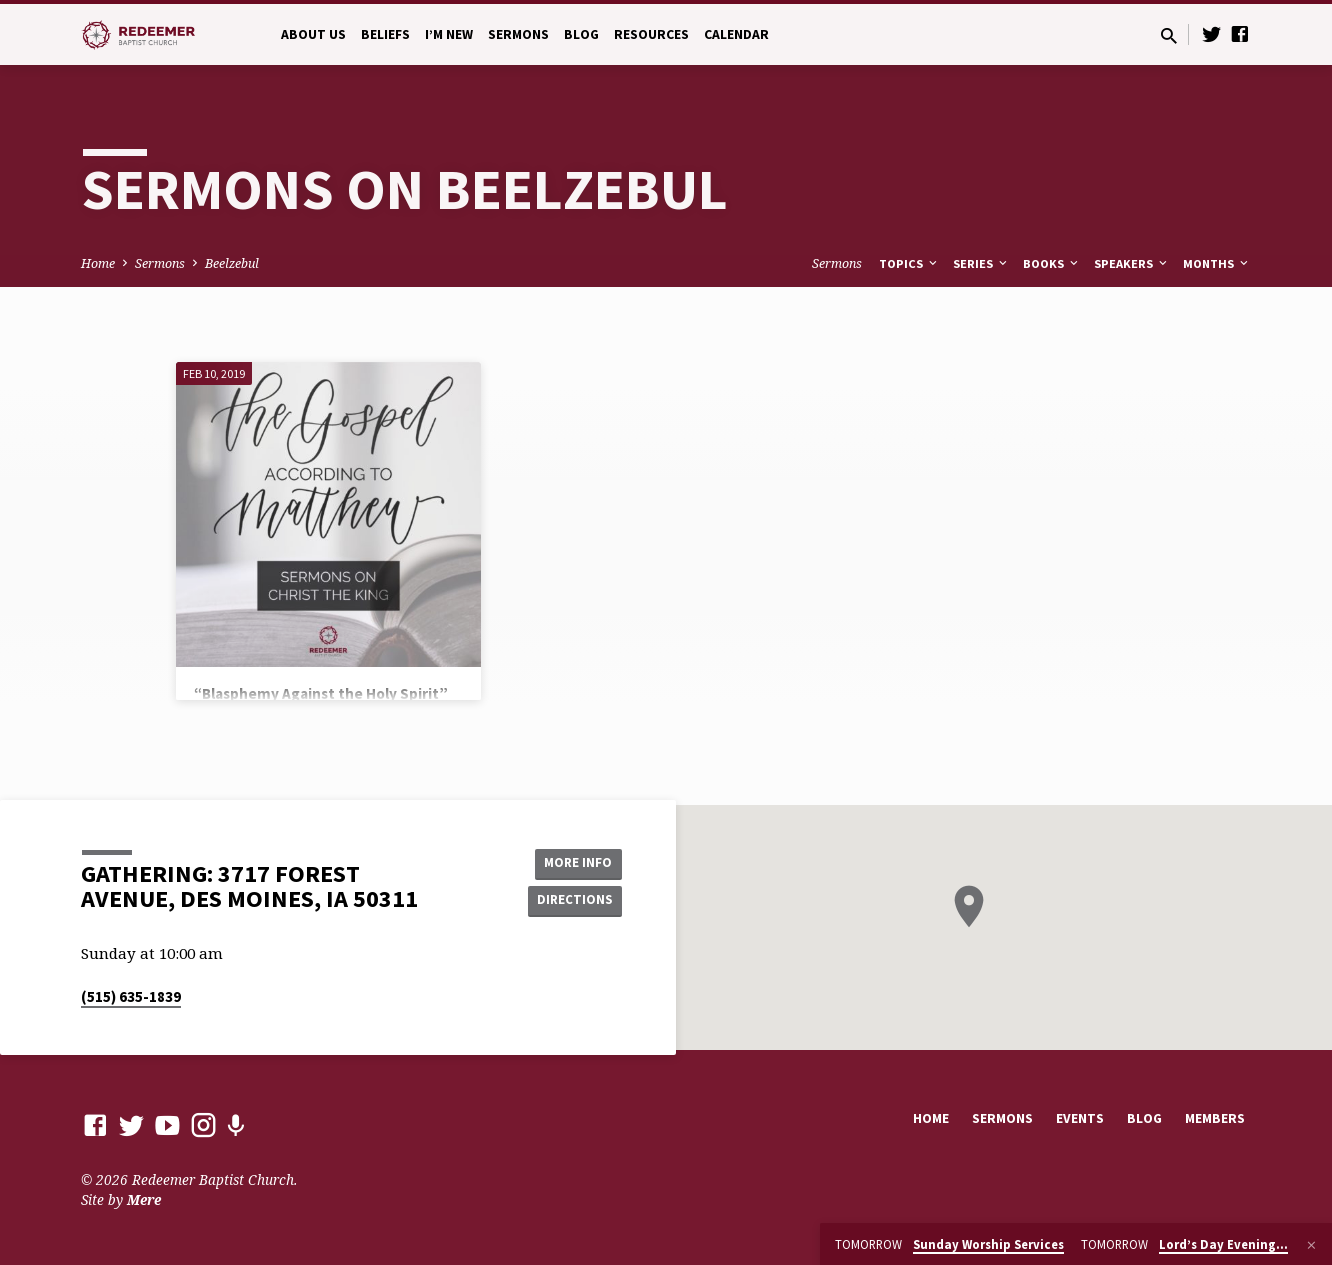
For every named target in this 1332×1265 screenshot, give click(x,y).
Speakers (1132, 263)
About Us (313, 34)
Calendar (736, 34)
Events (1080, 1118)
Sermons (518, 34)
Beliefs (385, 34)
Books (1052, 263)
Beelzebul (232, 263)
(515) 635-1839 (131, 996)
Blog (581, 34)
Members (1215, 1118)
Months (1217, 263)
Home (98, 263)
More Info (571, 862)
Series (981, 263)
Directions (572, 901)
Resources (651, 34)
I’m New (449, 34)
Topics (909, 263)
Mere (144, 1199)
